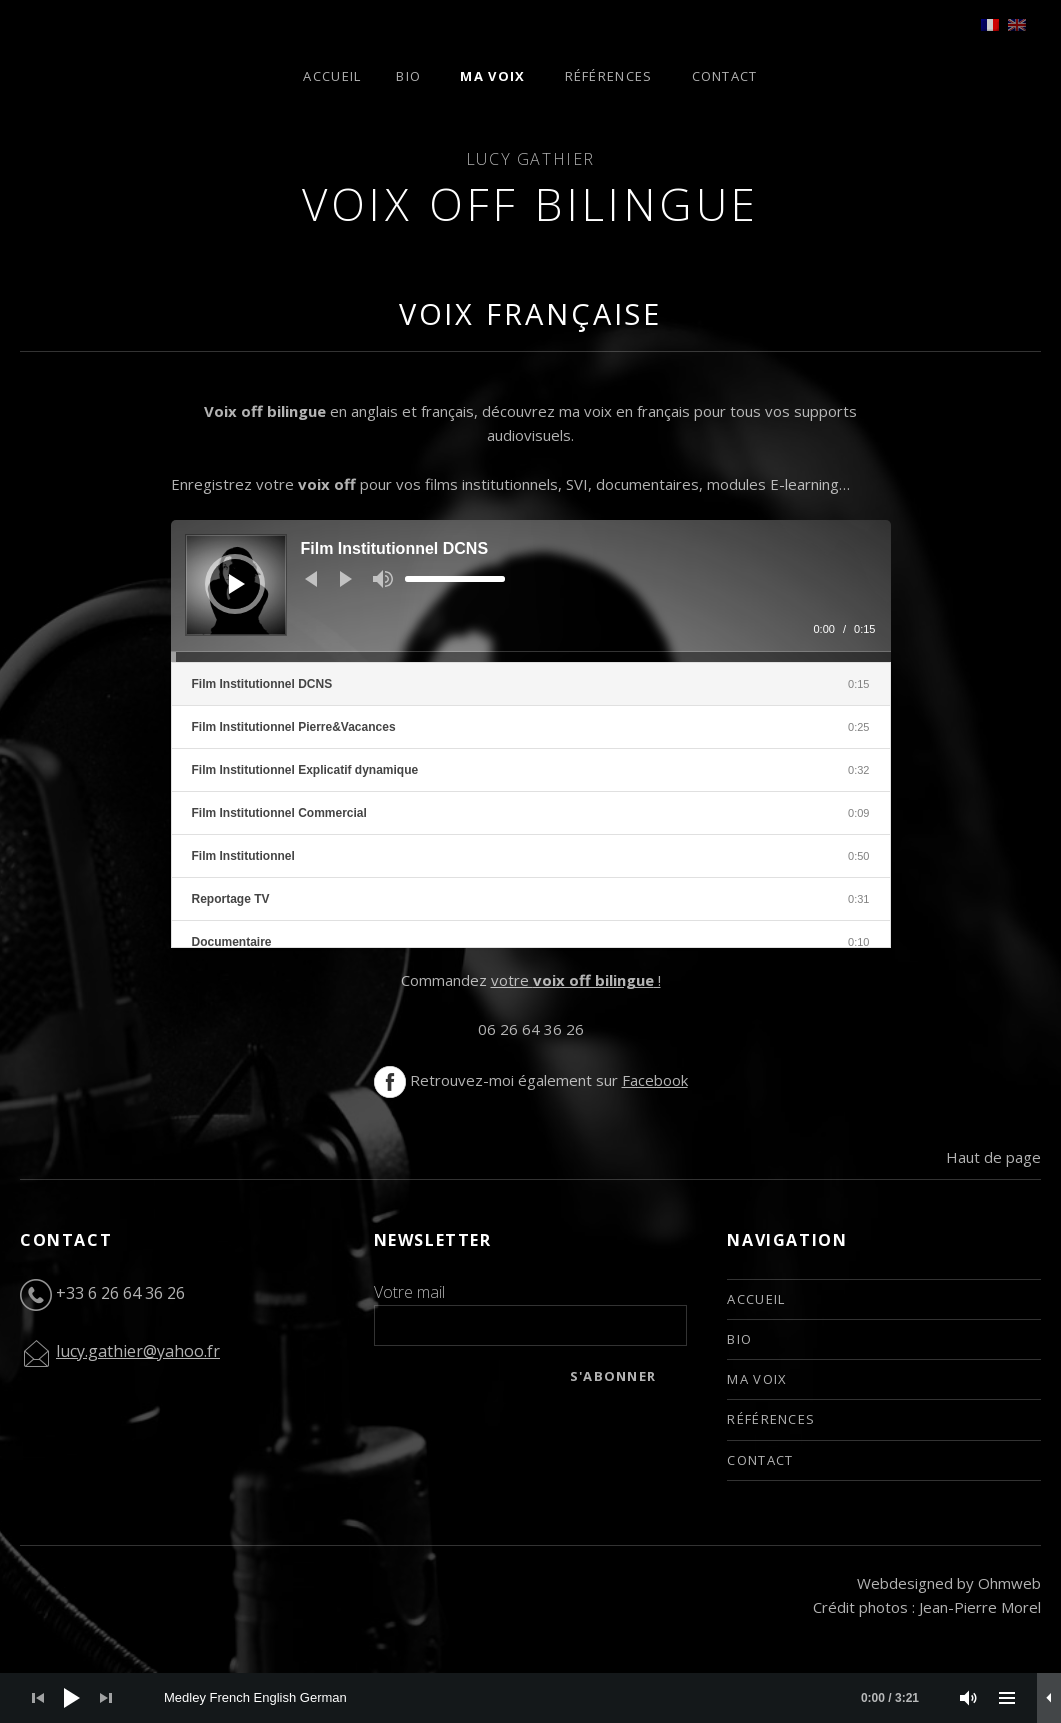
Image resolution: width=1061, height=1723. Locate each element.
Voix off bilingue (531, 204)
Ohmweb (1009, 1583)
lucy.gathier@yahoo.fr (138, 1351)
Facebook (655, 1080)
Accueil (332, 76)
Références (609, 76)
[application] (531, 591)
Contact (725, 76)
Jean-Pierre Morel (980, 1607)
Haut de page (993, 1157)
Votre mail (409, 1292)
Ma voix (492, 76)
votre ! (576, 980)
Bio (408, 76)
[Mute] (383, 579)
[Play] (237, 584)
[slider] (455, 579)
